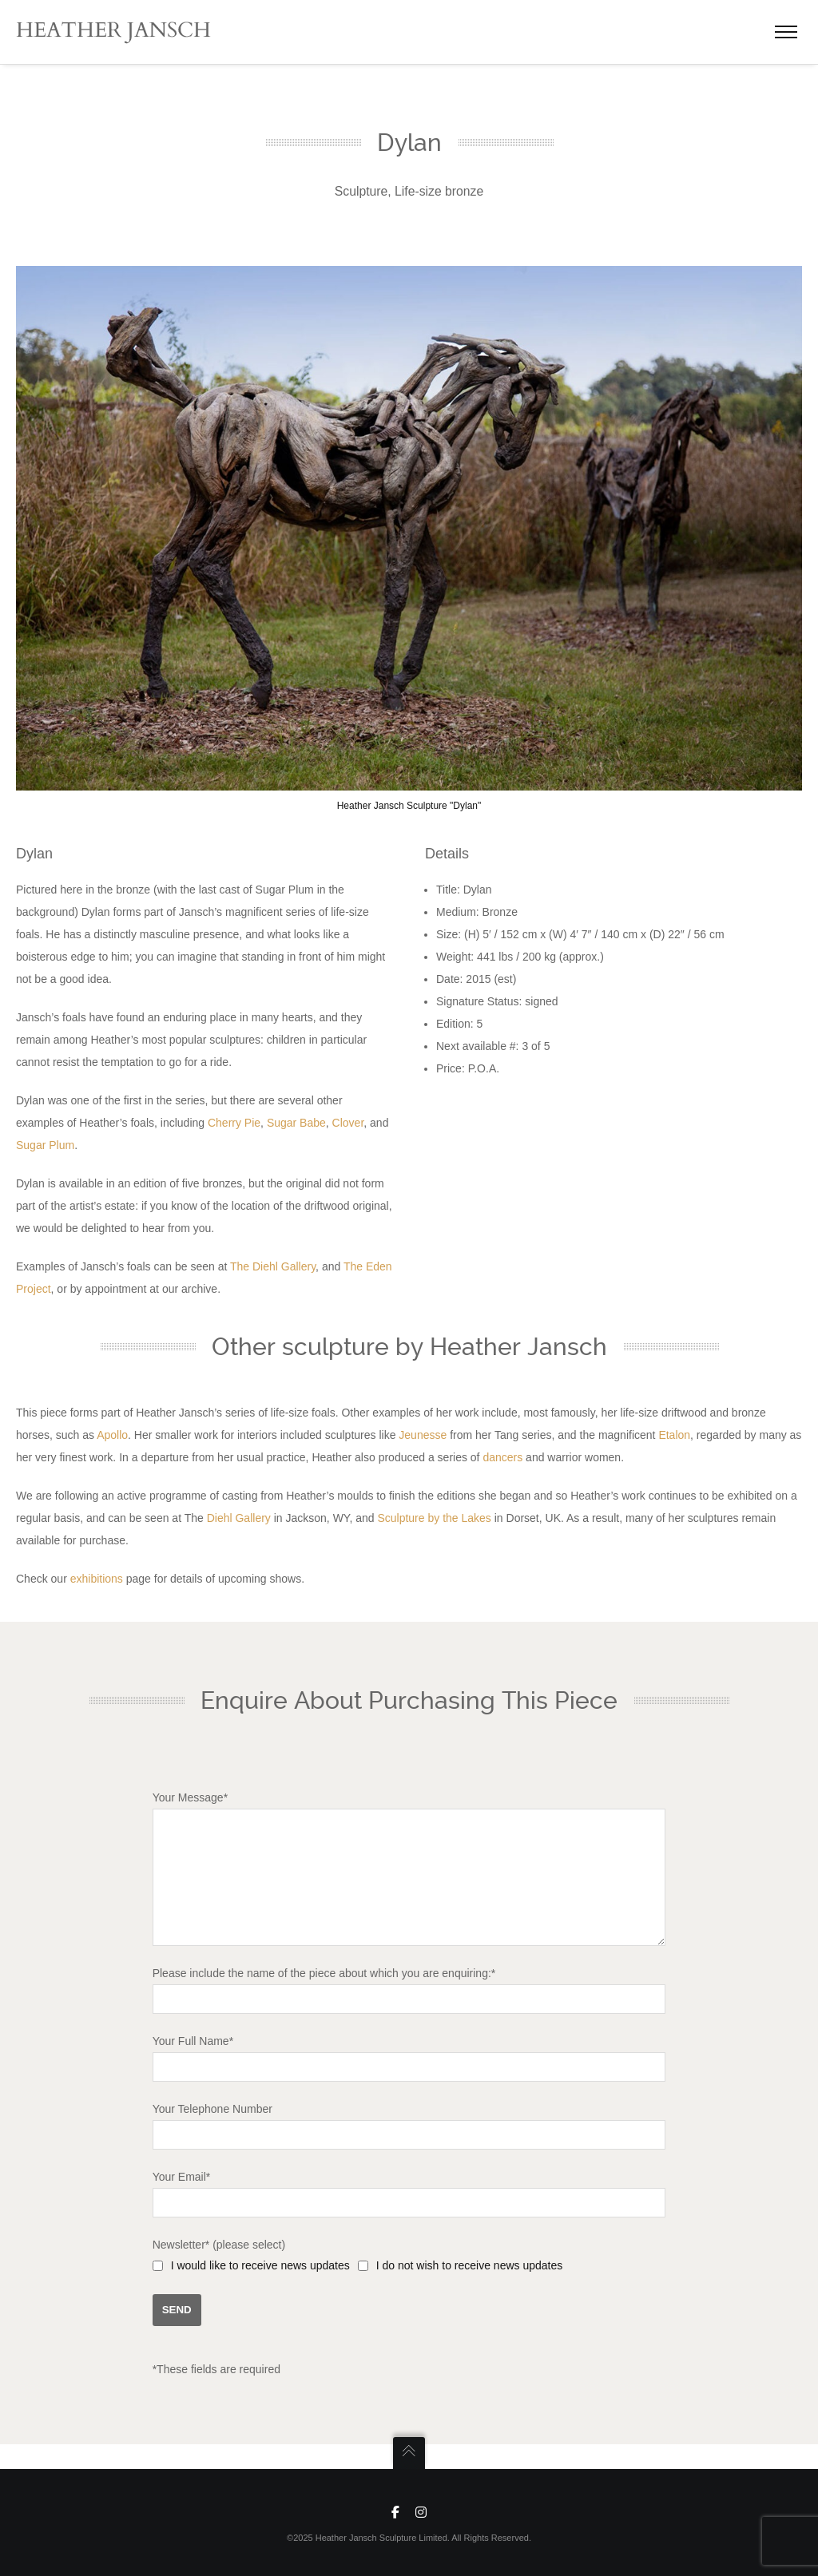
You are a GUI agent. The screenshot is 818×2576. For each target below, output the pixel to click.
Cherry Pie (234, 1122)
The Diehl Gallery (273, 1266)
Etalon (674, 1435)
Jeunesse (423, 1435)
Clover (348, 1122)
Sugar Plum (45, 1145)
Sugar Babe (296, 1122)
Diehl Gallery (239, 1518)
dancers (502, 1457)
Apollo (112, 1435)
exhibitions (96, 1578)
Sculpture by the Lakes (433, 1518)
